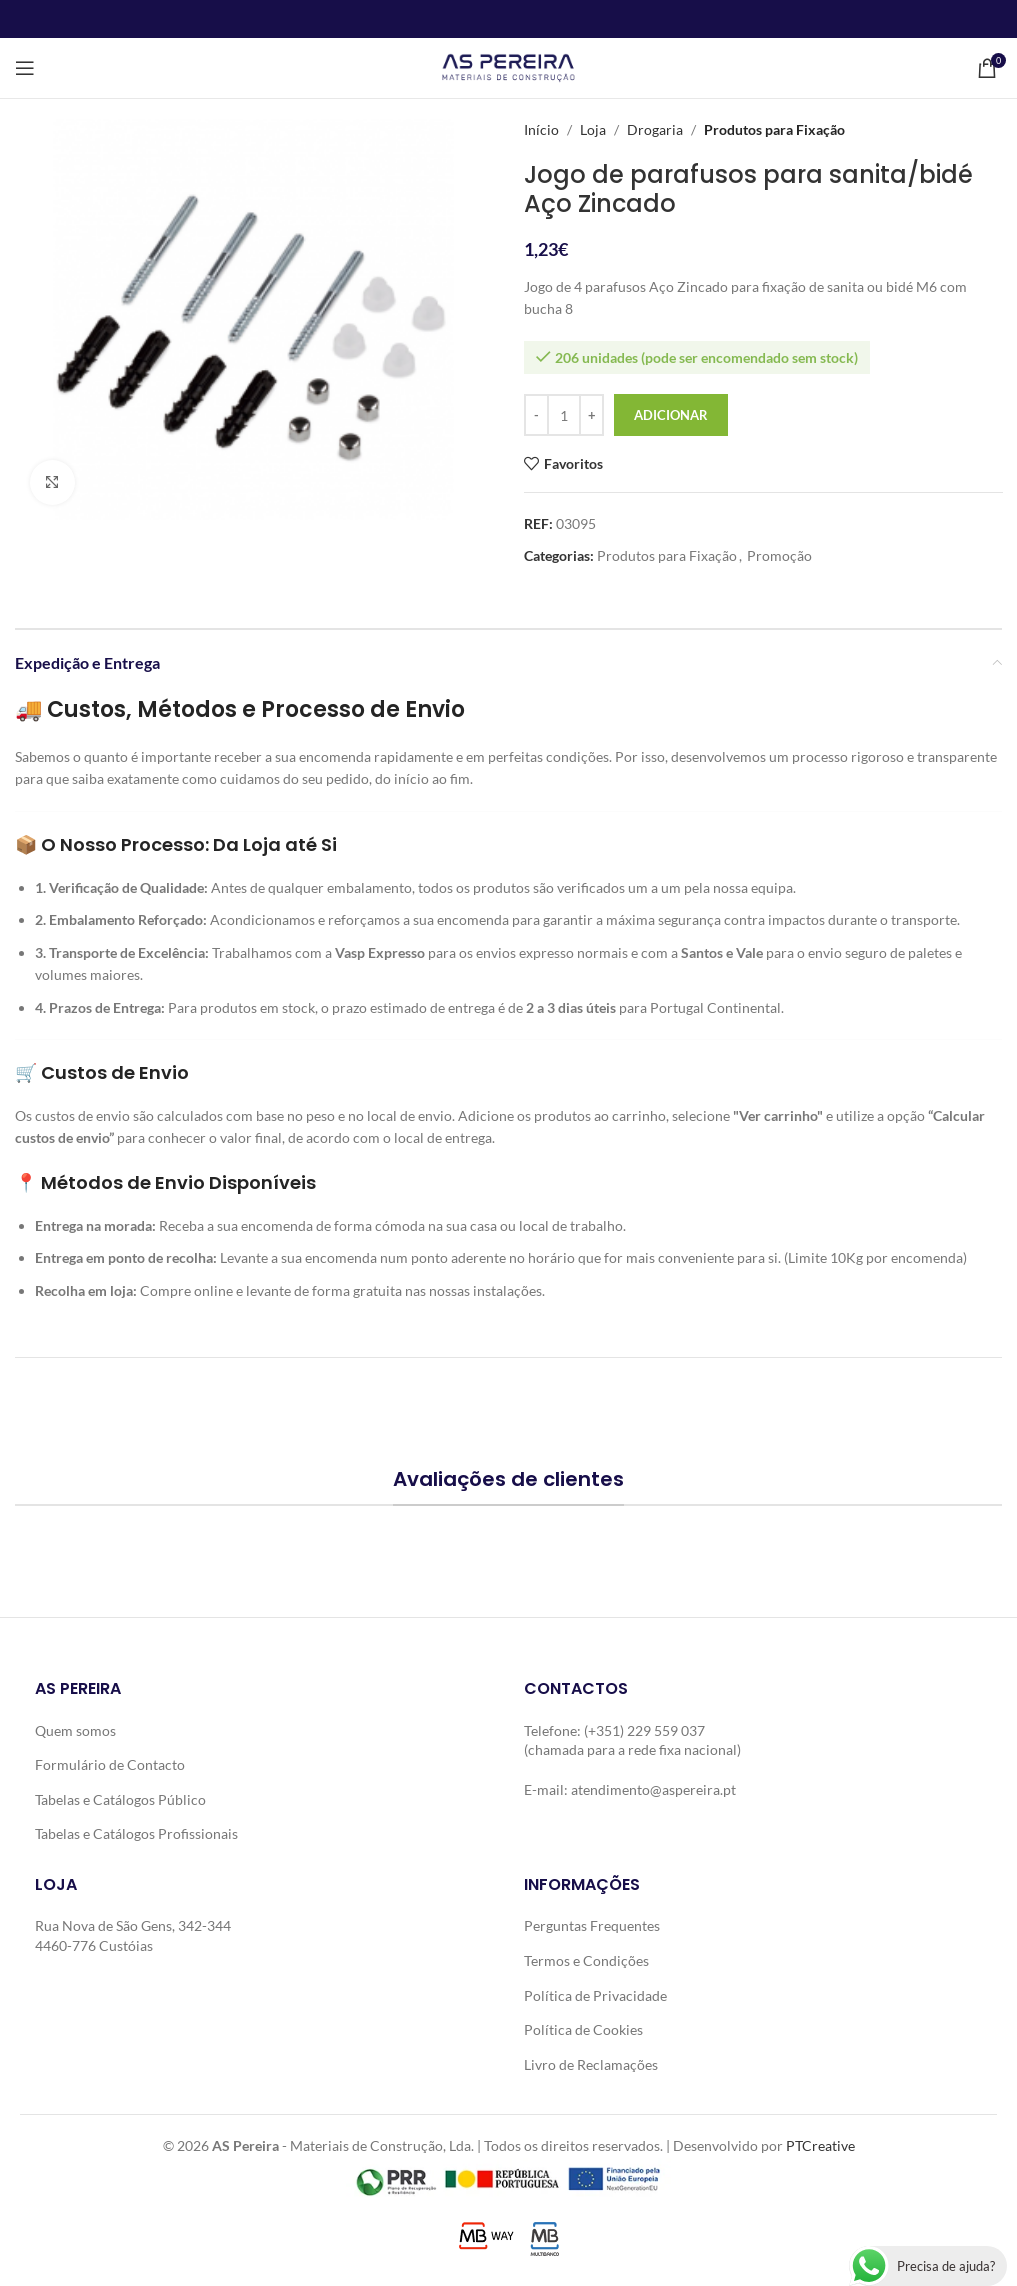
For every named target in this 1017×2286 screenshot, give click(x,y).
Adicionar (671, 415)
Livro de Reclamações (591, 2064)
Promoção (779, 555)
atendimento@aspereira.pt (653, 1789)
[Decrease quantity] (536, 415)
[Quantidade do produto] (564, 415)
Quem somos (75, 1730)
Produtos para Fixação (774, 129)
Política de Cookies (583, 2029)
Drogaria (655, 129)
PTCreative (820, 2145)
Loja (593, 129)
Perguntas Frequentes (592, 1925)
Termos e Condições (586, 1960)
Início (541, 129)
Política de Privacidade (595, 1995)
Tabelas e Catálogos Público (120, 1799)
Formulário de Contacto (110, 1764)
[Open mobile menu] (25, 68)
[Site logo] (508, 66)
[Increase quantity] (591, 415)
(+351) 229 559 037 (644, 1730)
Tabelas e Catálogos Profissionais (136, 1833)
